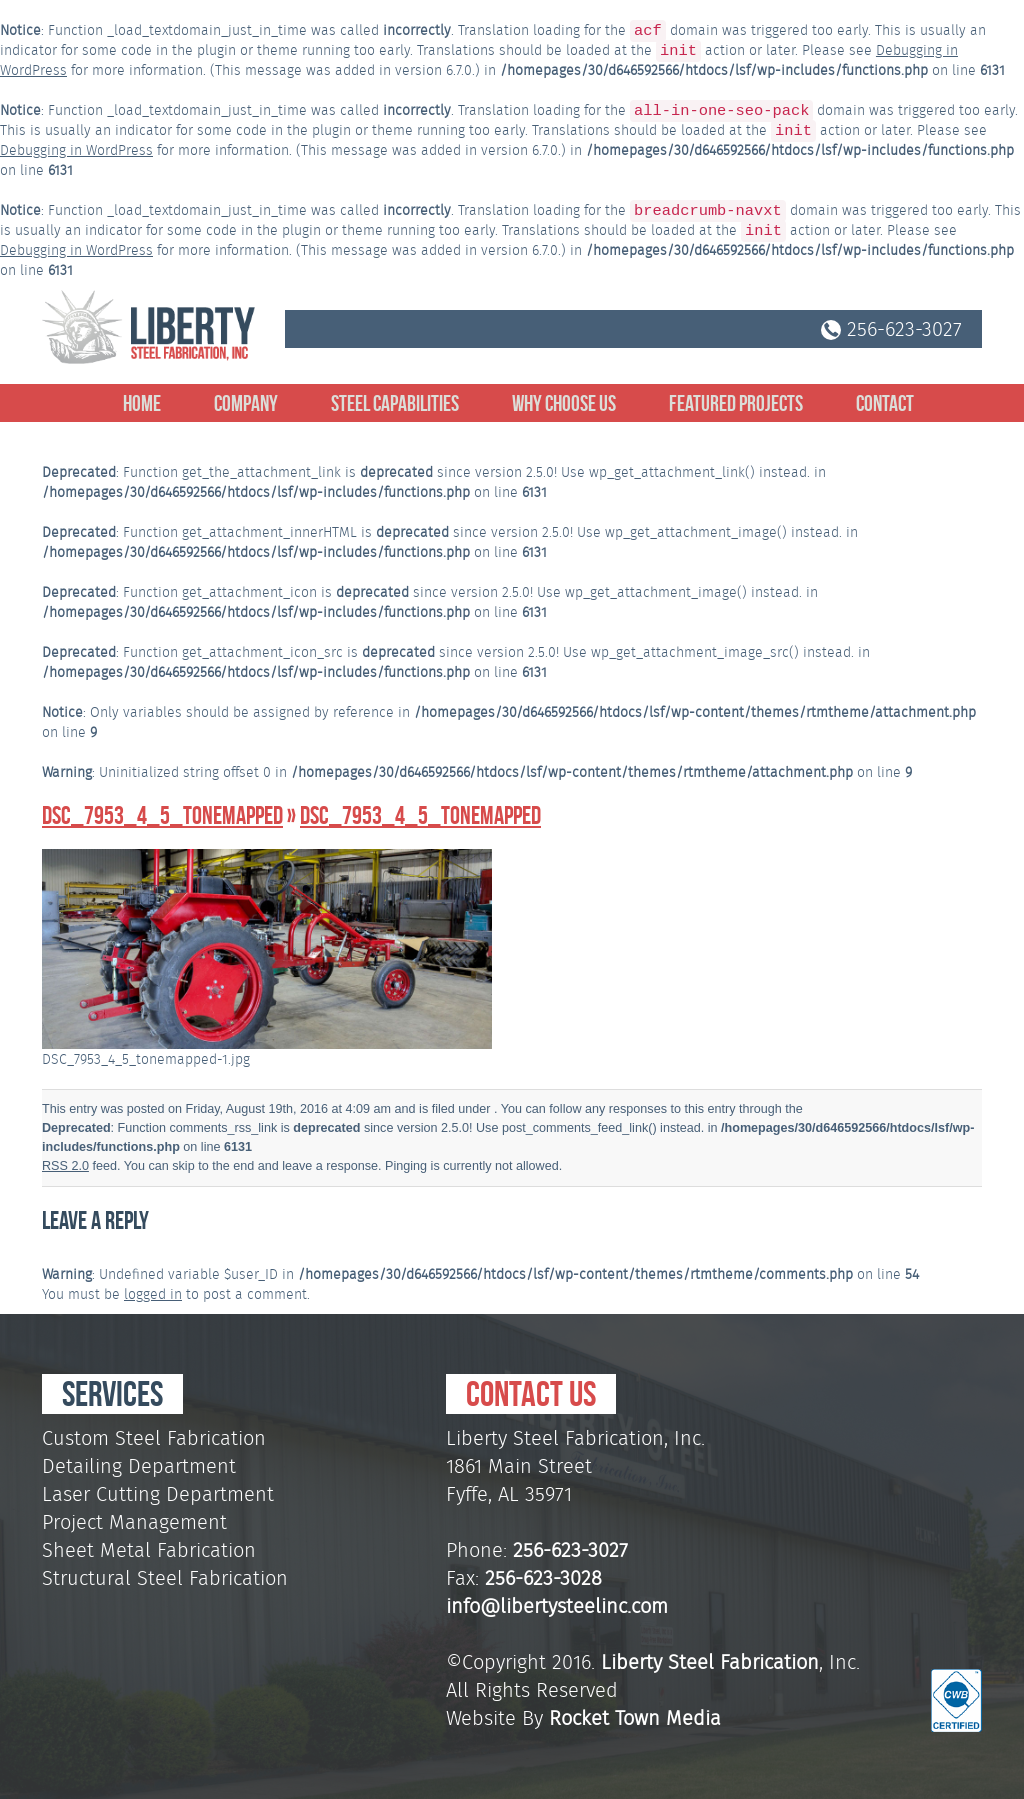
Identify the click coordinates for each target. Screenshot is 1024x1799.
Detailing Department (139, 1466)
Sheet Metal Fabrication (149, 1550)
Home (142, 403)
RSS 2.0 (65, 1166)
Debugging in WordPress (76, 150)
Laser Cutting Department (158, 1494)
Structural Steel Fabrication (165, 1578)
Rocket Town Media (635, 1718)
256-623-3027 (891, 329)
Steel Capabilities (395, 403)
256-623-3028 (543, 1578)
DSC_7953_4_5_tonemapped (162, 815)
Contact (885, 403)
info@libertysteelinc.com (557, 1606)
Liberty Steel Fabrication (710, 1662)
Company (246, 403)
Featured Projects (736, 403)
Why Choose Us (564, 403)
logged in (153, 1294)
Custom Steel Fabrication (154, 1438)
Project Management (134, 1522)
